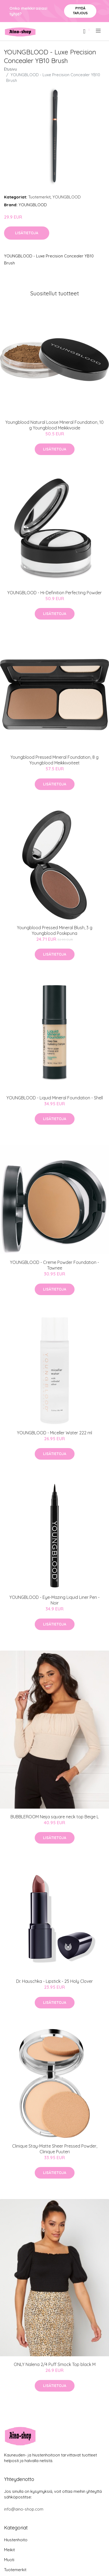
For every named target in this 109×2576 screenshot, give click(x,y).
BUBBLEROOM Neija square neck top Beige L (54, 1816)
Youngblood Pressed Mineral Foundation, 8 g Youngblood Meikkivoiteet (54, 760)
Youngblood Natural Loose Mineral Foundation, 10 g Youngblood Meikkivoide (54, 425)
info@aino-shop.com (23, 2509)
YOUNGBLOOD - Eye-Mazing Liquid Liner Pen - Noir (54, 1600)
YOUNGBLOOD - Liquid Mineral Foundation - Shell (54, 1097)
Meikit (9, 2549)
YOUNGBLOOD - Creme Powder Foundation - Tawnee (54, 1265)
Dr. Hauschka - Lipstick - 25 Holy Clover (54, 1981)
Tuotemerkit (39, 197)
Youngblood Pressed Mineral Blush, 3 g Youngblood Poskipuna (54, 930)
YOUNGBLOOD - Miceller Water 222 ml (54, 1432)
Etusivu (10, 69)
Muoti (9, 2559)
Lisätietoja (26, 232)
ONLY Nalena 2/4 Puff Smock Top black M (55, 2364)
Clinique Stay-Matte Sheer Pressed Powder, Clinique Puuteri (54, 2148)
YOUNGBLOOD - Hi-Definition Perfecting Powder (54, 592)
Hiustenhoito (15, 2539)
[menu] (98, 31)
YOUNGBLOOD (66, 197)
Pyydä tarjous (80, 10)
